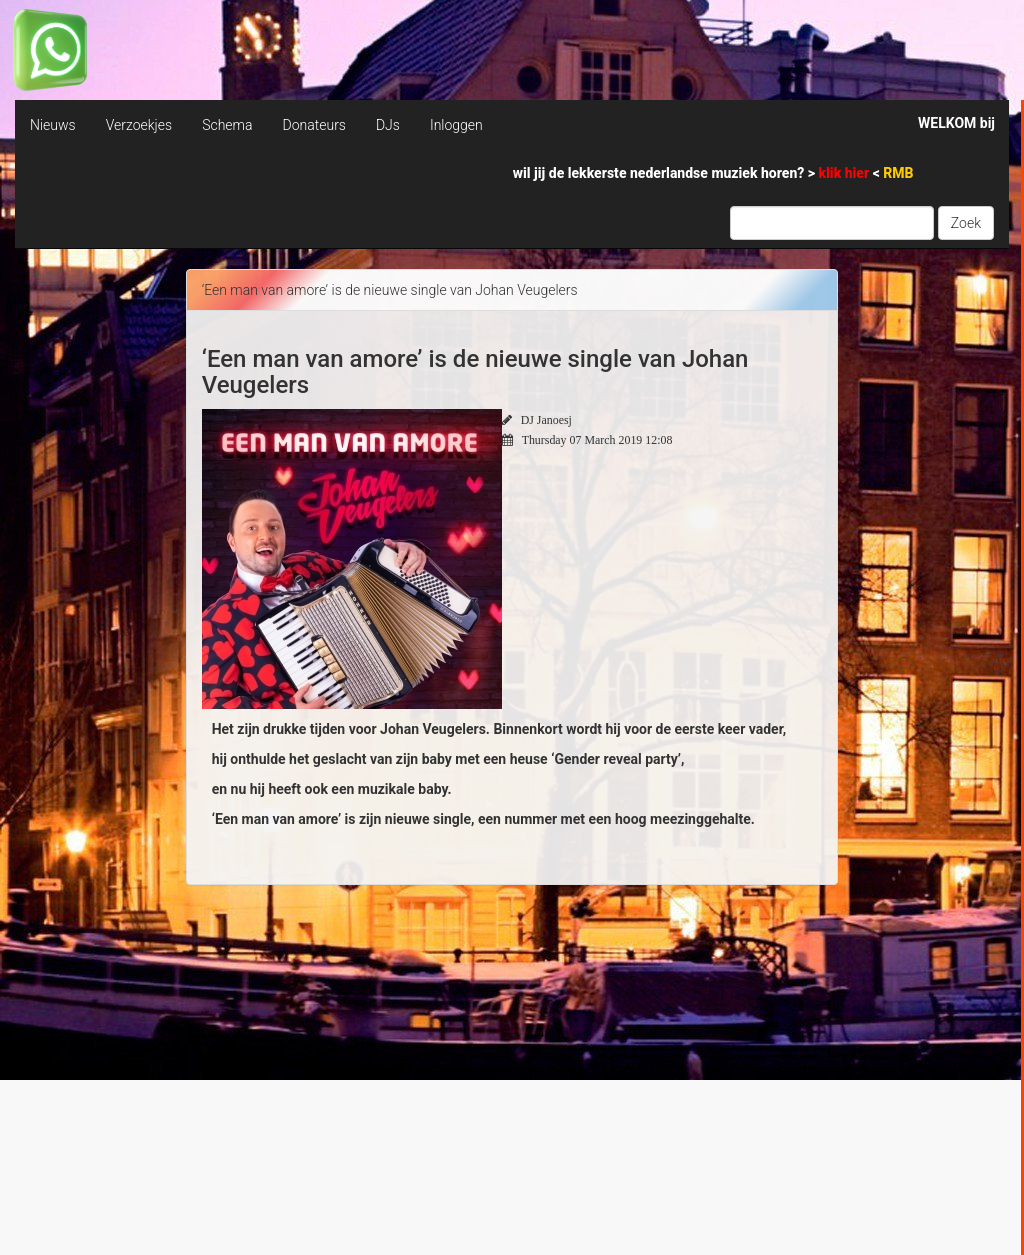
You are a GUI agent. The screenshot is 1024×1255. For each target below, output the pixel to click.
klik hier (846, 173)
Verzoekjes (139, 125)
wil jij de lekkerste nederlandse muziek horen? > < (713, 173)
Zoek (966, 223)
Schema (227, 125)
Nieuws (53, 125)
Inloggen (456, 125)
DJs (388, 125)
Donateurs (313, 125)
